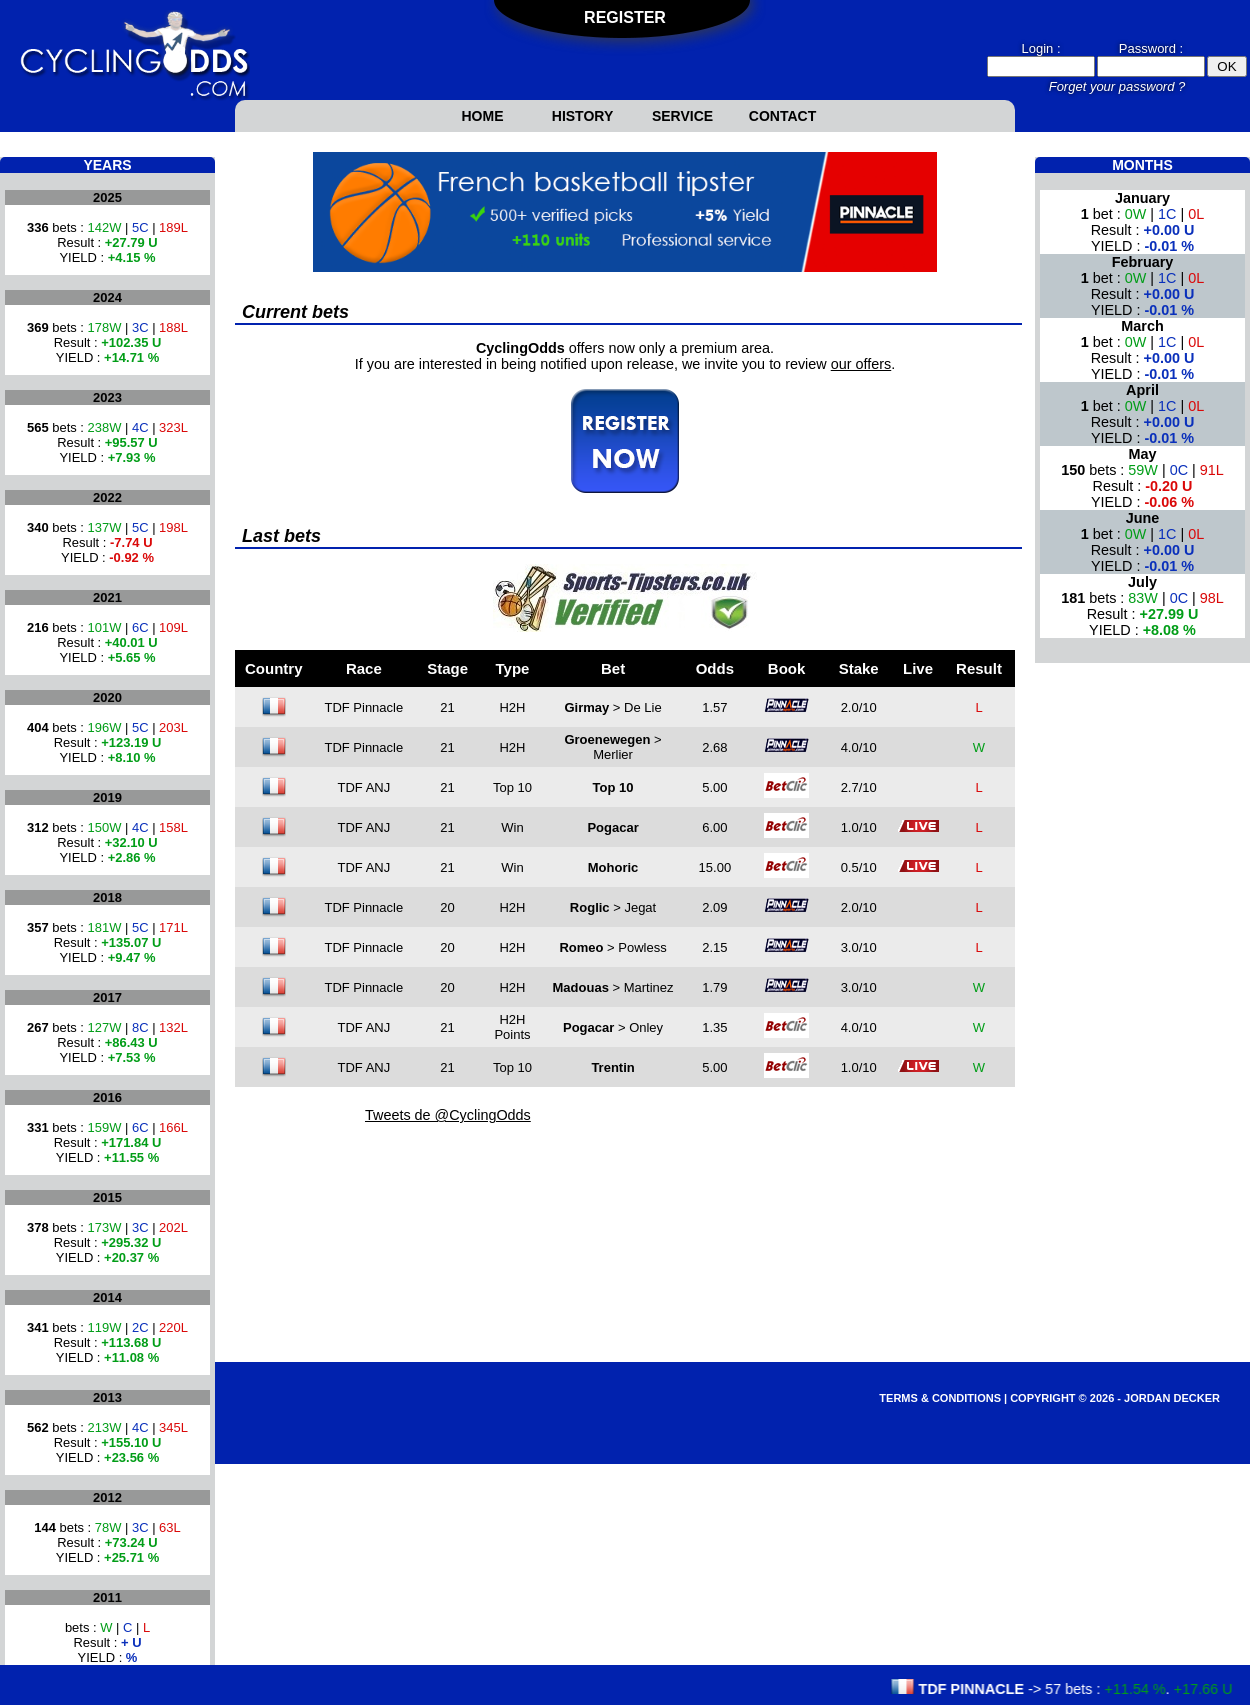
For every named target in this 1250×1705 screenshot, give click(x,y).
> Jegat (613, 907)
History (582, 116)
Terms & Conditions (940, 1398)
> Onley (613, 1027)
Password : (1151, 48)
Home (483, 116)
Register (625, 17)
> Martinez (613, 987)
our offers (861, 364)
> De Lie (612, 707)
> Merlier (612, 747)
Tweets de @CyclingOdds (448, 1115)
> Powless (612, 947)
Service (682, 116)
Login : (1040, 48)
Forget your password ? (1117, 86)
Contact (782, 116)
